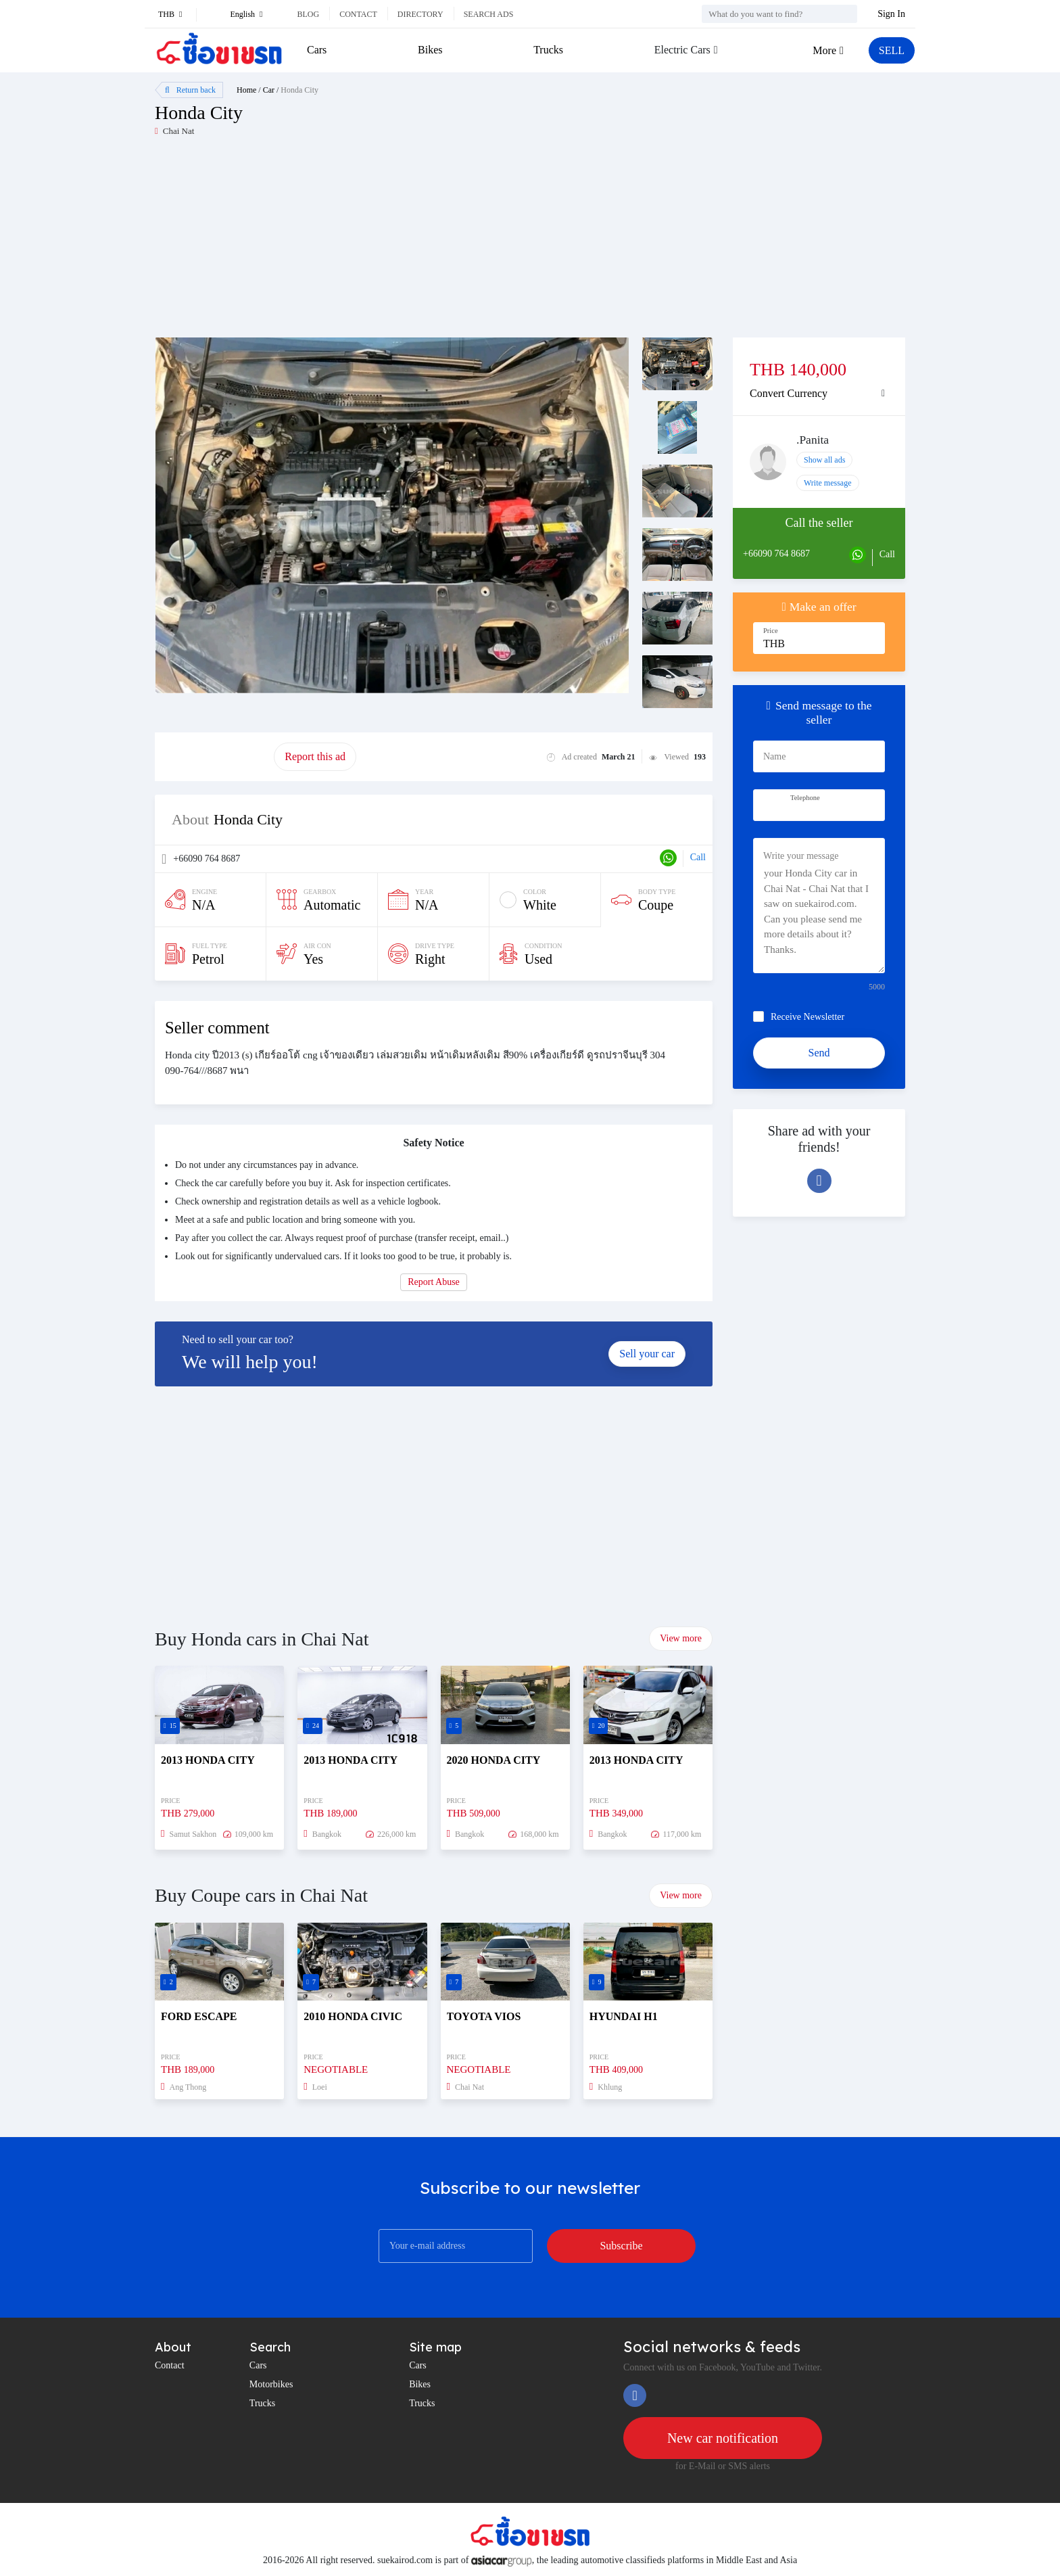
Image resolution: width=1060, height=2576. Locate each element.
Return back (190, 90)
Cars (317, 49)
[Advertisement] (342, 242)
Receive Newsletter (807, 1017)
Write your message (800, 856)
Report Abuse (434, 1282)
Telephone (805, 797)
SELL (892, 50)
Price (770, 630)
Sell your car (647, 1353)
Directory (420, 14)
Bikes (430, 49)
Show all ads (824, 460)
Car (268, 90)
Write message (828, 483)
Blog (308, 14)
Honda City (299, 90)
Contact (358, 14)
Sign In (891, 14)
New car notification (722, 2438)
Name (774, 756)
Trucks (548, 49)
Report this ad (315, 756)
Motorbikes (271, 2384)
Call (698, 857)
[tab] (819, 393)
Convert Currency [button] (788, 393)
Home (246, 90)
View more (681, 1638)
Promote (214, 756)
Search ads (489, 14)
